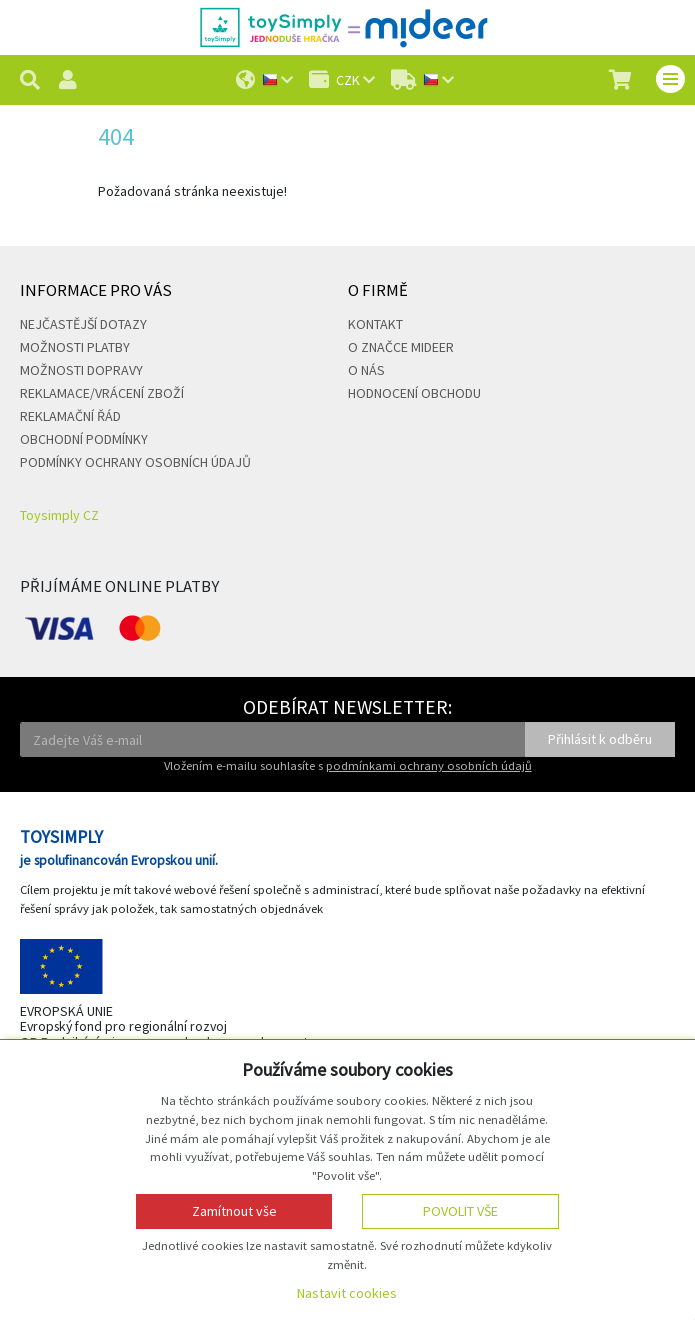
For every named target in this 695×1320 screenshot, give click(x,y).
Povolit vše (460, 1211)
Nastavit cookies (347, 1293)
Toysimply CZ (59, 515)
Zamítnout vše (234, 1211)
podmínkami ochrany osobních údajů (429, 765)
